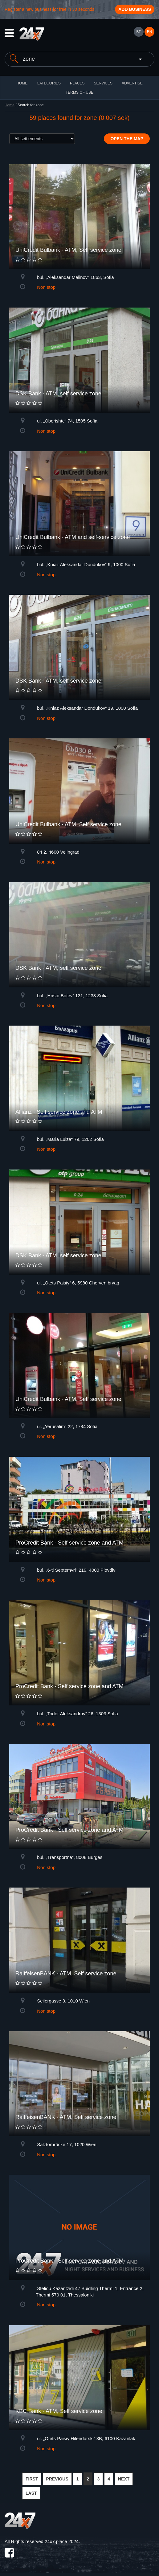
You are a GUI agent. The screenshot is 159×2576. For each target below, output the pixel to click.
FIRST (32, 2478)
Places (77, 83)
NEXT (123, 2478)
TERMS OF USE (79, 92)
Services (103, 83)
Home (9, 105)
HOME (21, 83)
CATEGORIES (49, 83)
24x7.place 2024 (62, 2541)
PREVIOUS (57, 2478)
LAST (31, 2493)
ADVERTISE (132, 83)
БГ (138, 32)
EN (149, 32)
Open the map (126, 138)
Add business (134, 9)
